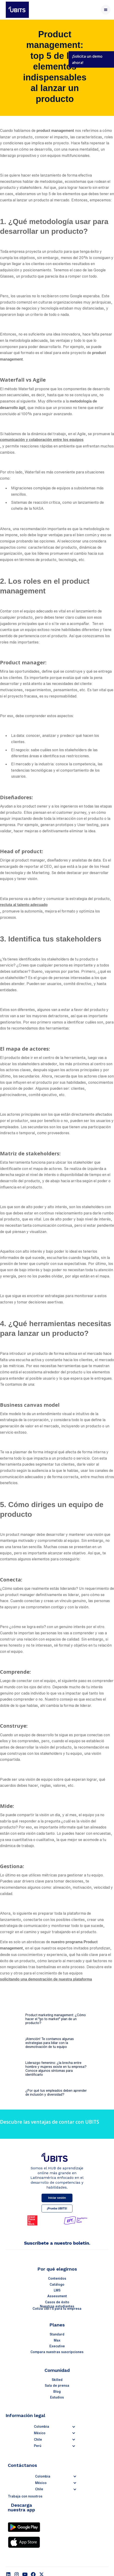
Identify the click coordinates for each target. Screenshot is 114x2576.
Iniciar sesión (57, 2197)
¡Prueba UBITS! (57, 2208)
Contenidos (57, 2278)
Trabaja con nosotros (25, 2496)
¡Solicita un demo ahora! (87, 59)
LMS (57, 2290)
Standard (57, 2334)
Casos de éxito (57, 2302)
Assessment (57, 2296)
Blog (57, 2391)
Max (57, 2340)
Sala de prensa (57, 2385)
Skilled (57, 2379)
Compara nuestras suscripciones (57, 2352)
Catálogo (57, 2284)
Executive (57, 2346)
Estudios (57, 2397)
